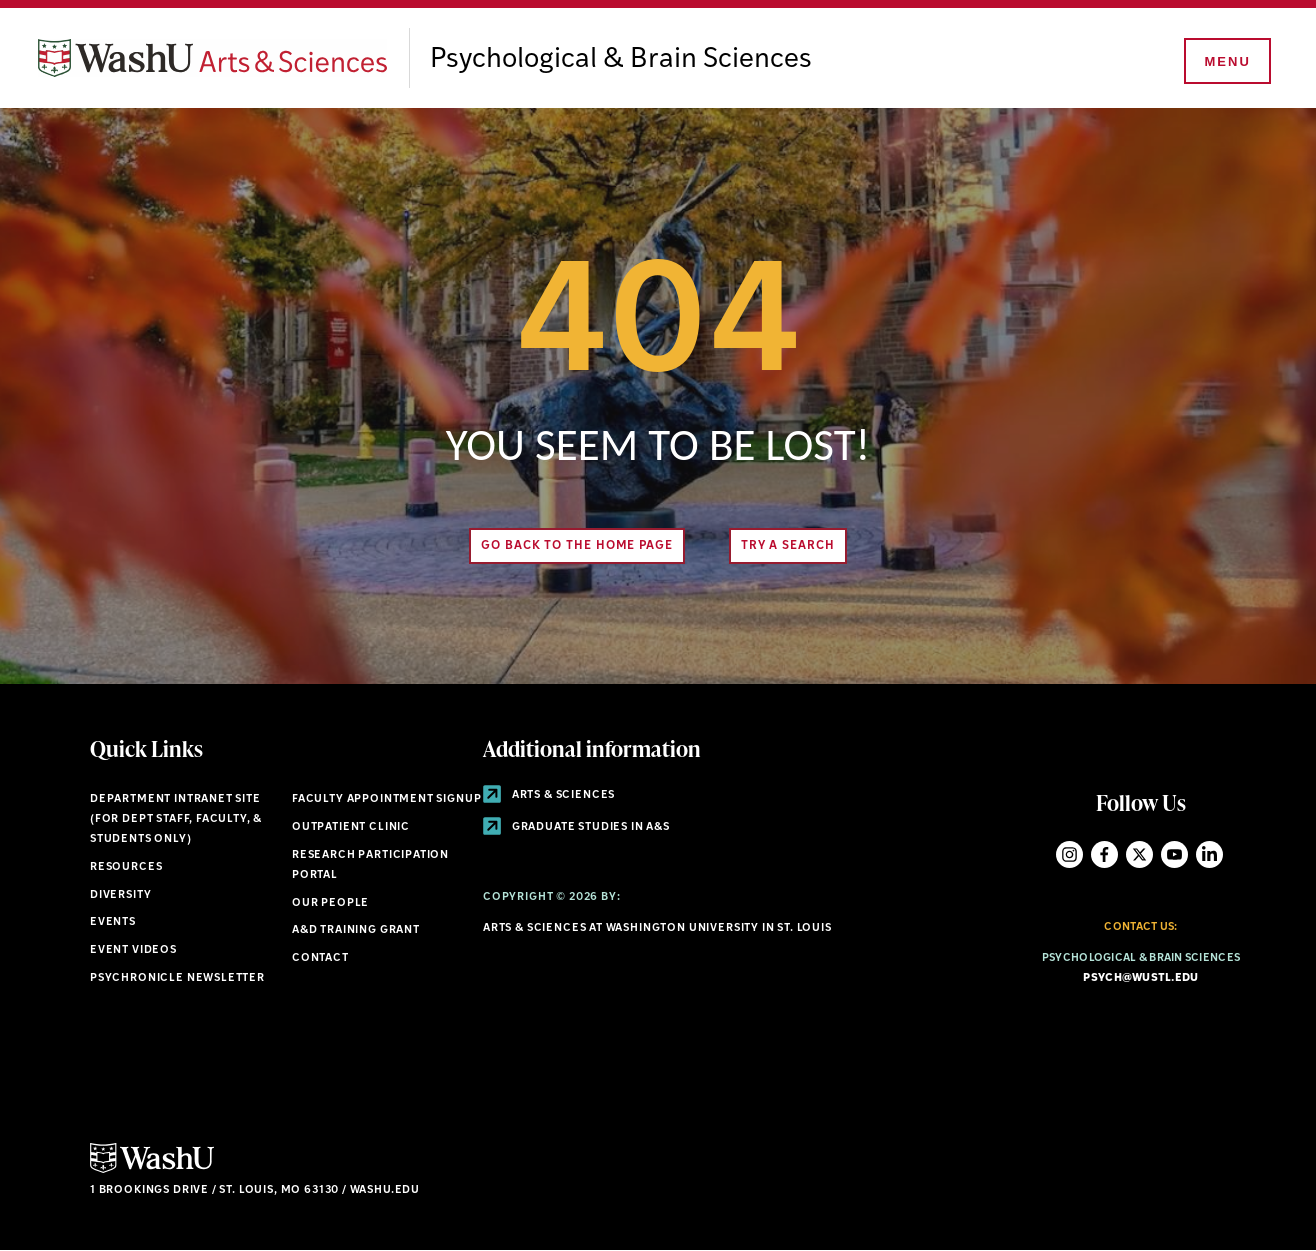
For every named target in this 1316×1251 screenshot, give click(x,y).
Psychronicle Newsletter (177, 978)
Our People (330, 903)
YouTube (1174, 854)
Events (113, 922)
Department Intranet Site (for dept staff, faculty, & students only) (176, 819)
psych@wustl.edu (1140, 978)
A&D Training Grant (356, 930)
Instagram (1069, 854)
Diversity (120, 895)
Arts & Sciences (549, 795)
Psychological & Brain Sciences (621, 60)
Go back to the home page (577, 546)
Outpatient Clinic (351, 827)
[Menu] (1226, 62)
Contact (320, 958)
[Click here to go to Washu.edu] (152, 1170)
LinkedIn (1209, 854)
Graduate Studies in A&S (576, 827)
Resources (126, 867)
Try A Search (788, 546)
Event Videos (133, 950)
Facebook (1104, 854)
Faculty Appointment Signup (386, 799)
